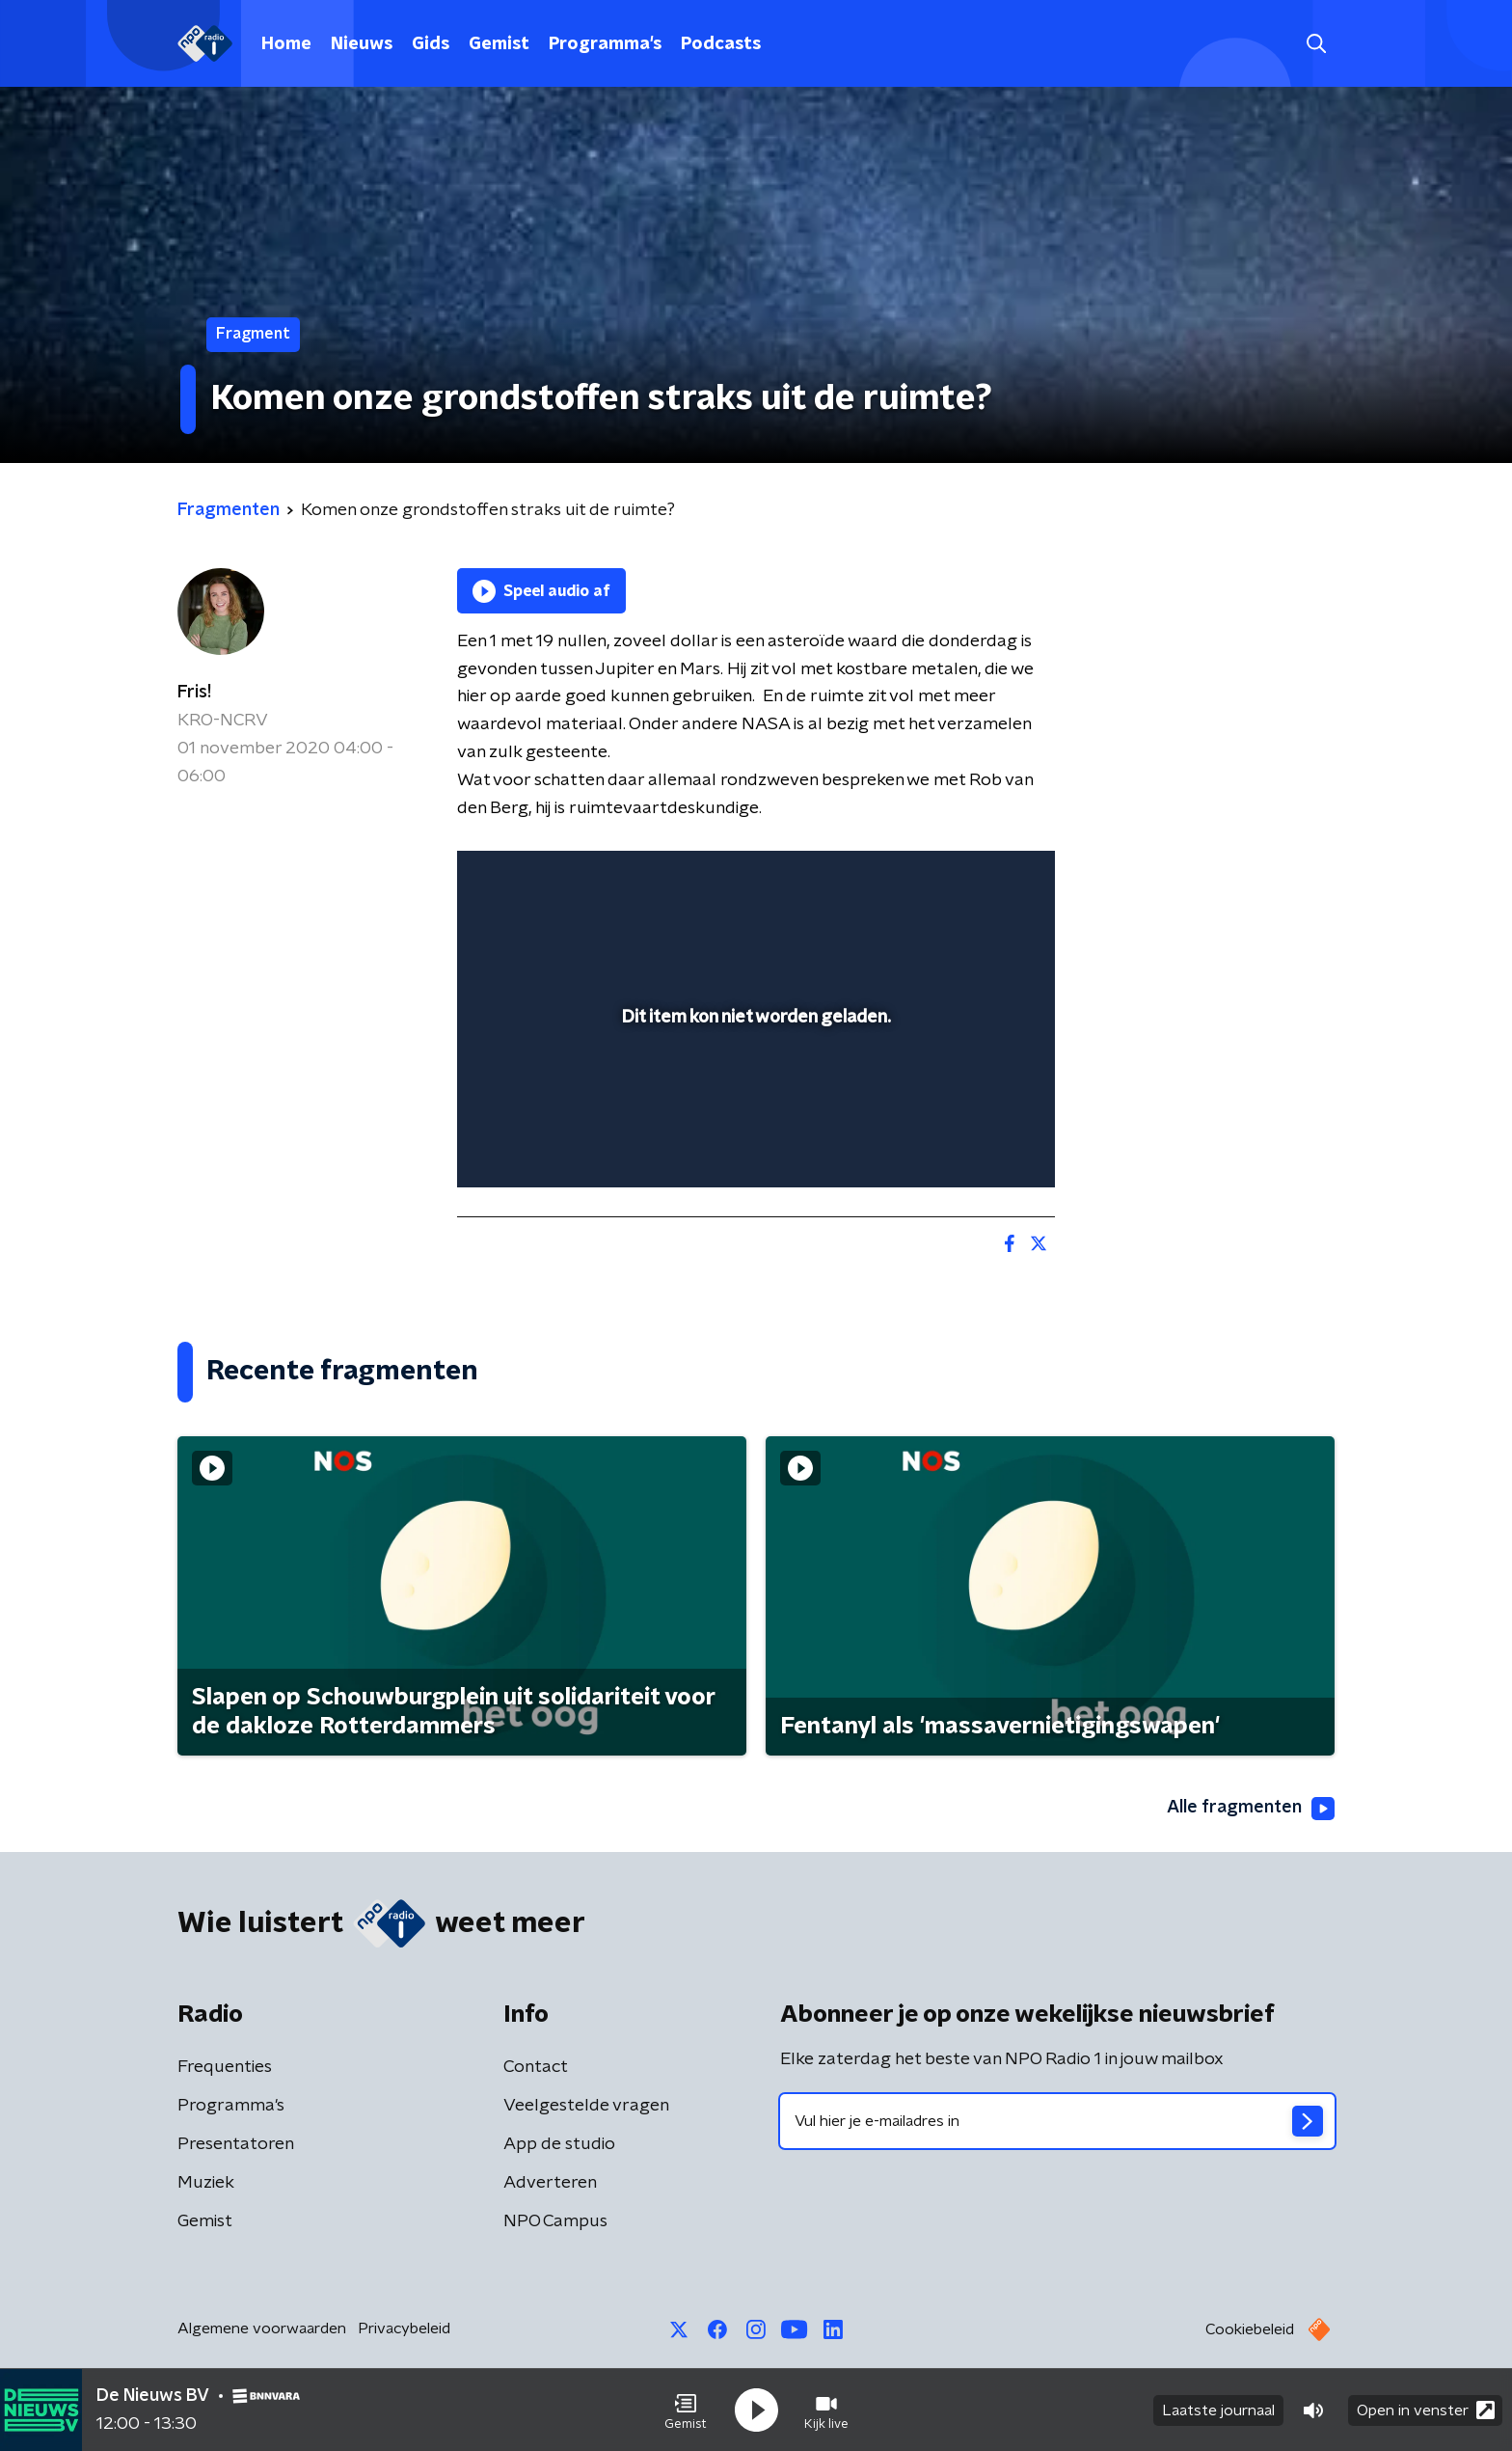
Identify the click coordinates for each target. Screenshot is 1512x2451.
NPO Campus (555, 2221)
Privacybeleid (404, 2328)
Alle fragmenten (1251, 1808)
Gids (430, 44)
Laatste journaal (1218, 2410)
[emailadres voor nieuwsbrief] (1057, 2121)
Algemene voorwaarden (261, 2328)
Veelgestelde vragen (586, 2105)
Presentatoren (235, 2144)
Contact (535, 2067)
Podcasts (721, 44)
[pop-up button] (968, 1145)
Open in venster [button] (1426, 2410)
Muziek (205, 2183)
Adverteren (550, 2183)
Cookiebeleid (1249, 2329)
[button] (685, 2410)
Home (286, 44)
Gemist (499, 44)
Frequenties (224, 2067)
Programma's (605, 44)
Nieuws (361, 44)
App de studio (559, 2144)
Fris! (194, 692)
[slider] (753, 1093)
